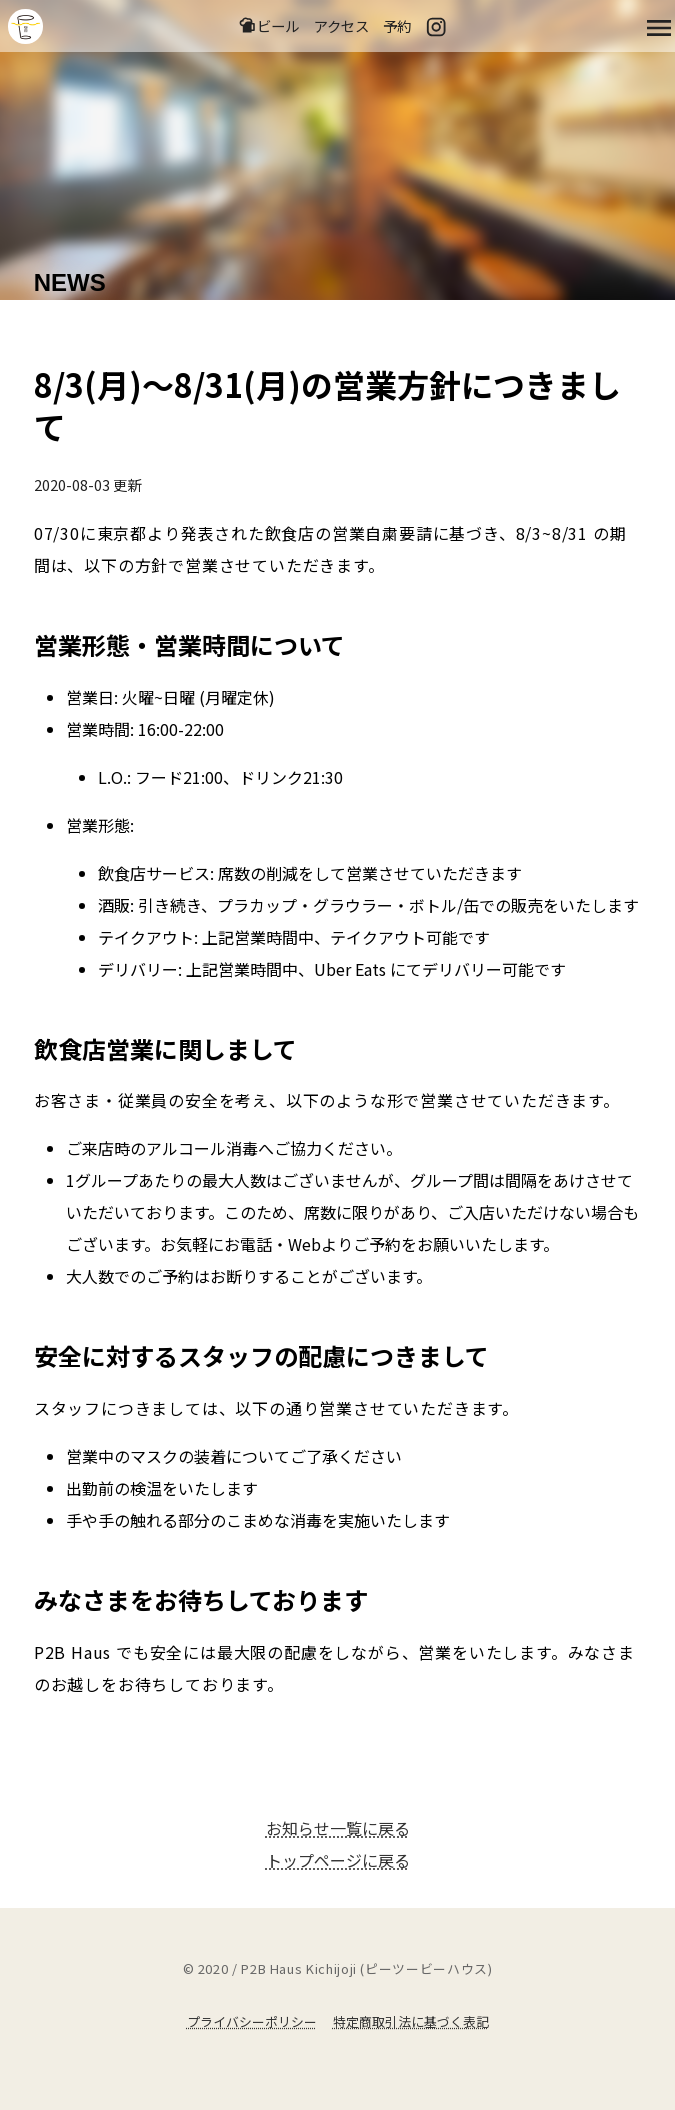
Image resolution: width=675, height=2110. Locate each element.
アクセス (341, 25)
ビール (268, 25)
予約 (397, 25)
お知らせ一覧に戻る (338, 1828)
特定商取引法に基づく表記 (411, 2021)
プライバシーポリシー (252, 2021)
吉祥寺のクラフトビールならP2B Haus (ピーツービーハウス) (25, 26)
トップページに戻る (338, 1860)
